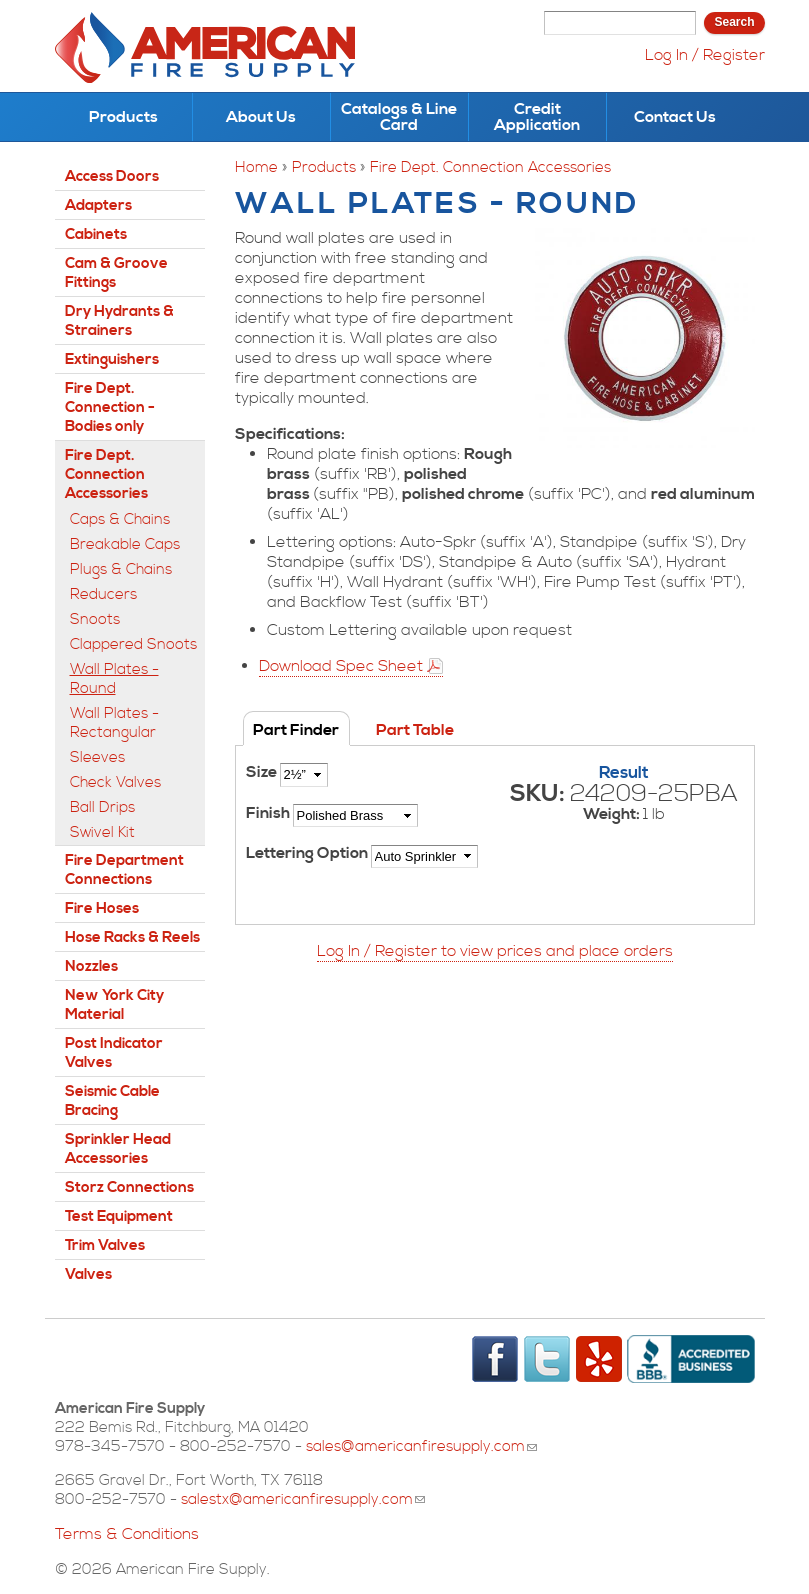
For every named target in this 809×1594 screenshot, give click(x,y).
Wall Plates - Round (114, 679)
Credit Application (537, 117)
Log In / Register (705, 55)
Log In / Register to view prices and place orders (495, 951)
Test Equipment (119, 1216)
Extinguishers (112, 359)
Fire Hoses (102, 908)
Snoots (95, 619)
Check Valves (115, 782)
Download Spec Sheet (341, 666)
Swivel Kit (102, 832)
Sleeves (97, 757)
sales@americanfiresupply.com (421, 1446)
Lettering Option (308, 853)
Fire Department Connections (124, 870)
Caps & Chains (120, 519)
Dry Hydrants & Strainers (119, 321)
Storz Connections (129, 1187)
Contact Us (675, 117)
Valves (88, 1274)
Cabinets (96, 234)
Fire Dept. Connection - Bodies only (110, 407)
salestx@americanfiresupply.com (303, 1499)
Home (256, 167)
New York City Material (114, 1005)
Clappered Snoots (133, 644)
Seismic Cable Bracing (112, 1101)
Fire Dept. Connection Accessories (490, 167)
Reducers (103, 594)
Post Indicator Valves (114, 1053)
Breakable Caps (125, 544)
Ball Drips (102, 807)
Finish (269, 813)
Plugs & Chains (121, 569)
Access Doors (112, 176)
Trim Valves (105, 1245)
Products (123, 117)
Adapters (98, 205)
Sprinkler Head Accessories (118, 1149)
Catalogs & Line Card (399, 117)
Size (263, 772)
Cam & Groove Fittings (116, 273)
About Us (261, 117)
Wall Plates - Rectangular (114, 723)
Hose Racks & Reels (132, 937)
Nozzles (91, 966)
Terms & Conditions (127, 1534)
